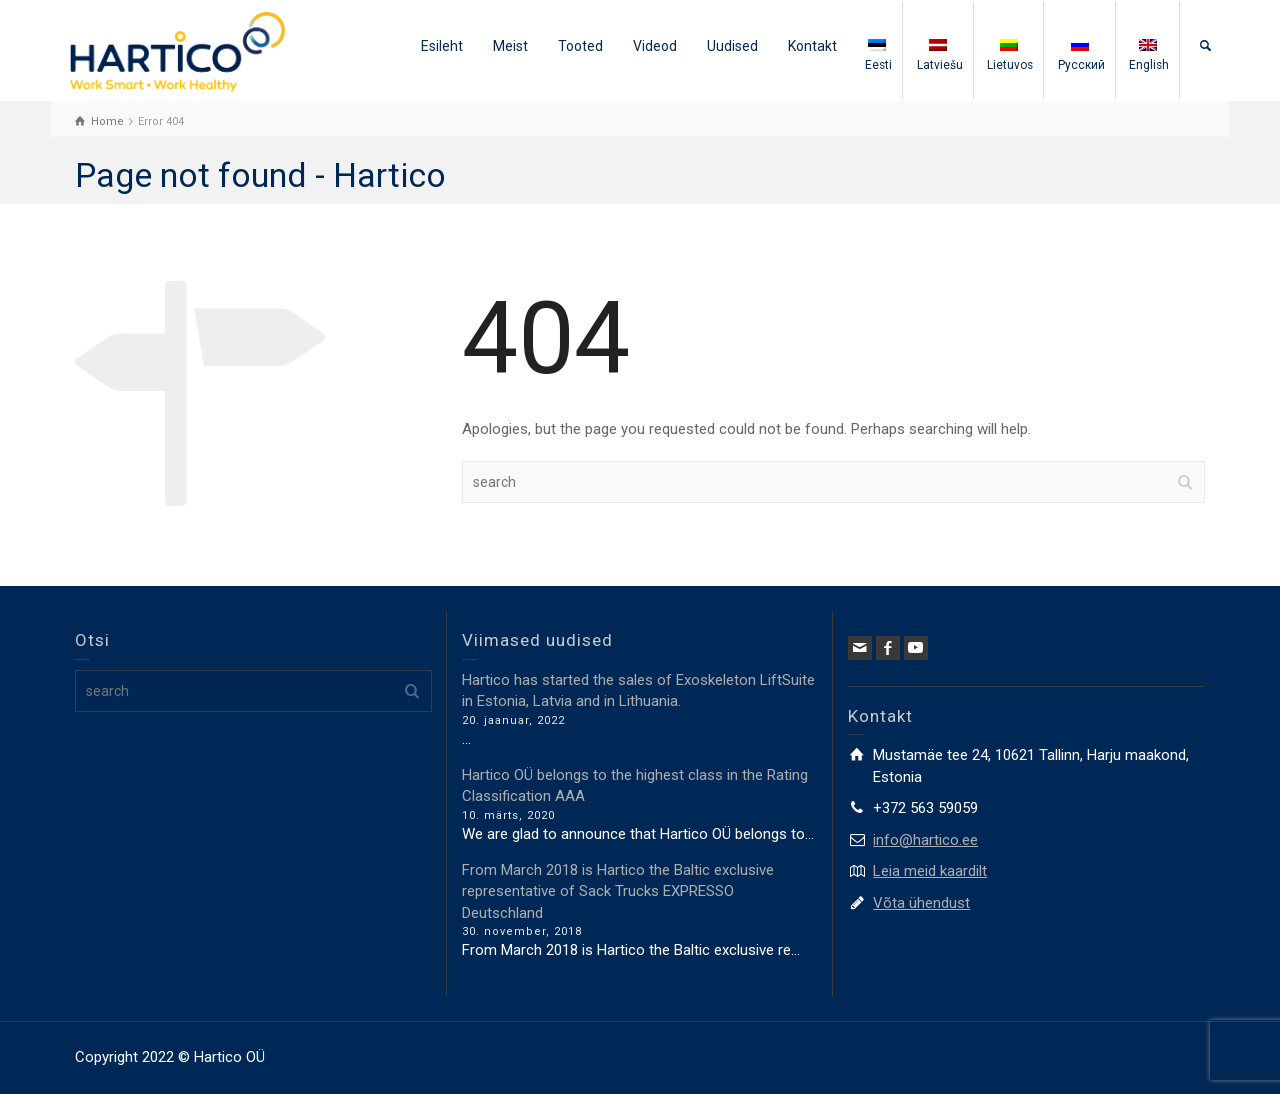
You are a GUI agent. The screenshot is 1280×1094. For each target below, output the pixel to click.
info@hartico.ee (925, 840)
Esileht (442, 46)
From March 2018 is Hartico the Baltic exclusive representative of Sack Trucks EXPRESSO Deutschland (618, 891)
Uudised (732, 46)
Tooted (580, 46)
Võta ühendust (921, 903)
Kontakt (812, 46)
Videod (655, 46)
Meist (510, 46)
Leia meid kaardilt (930, 871)
